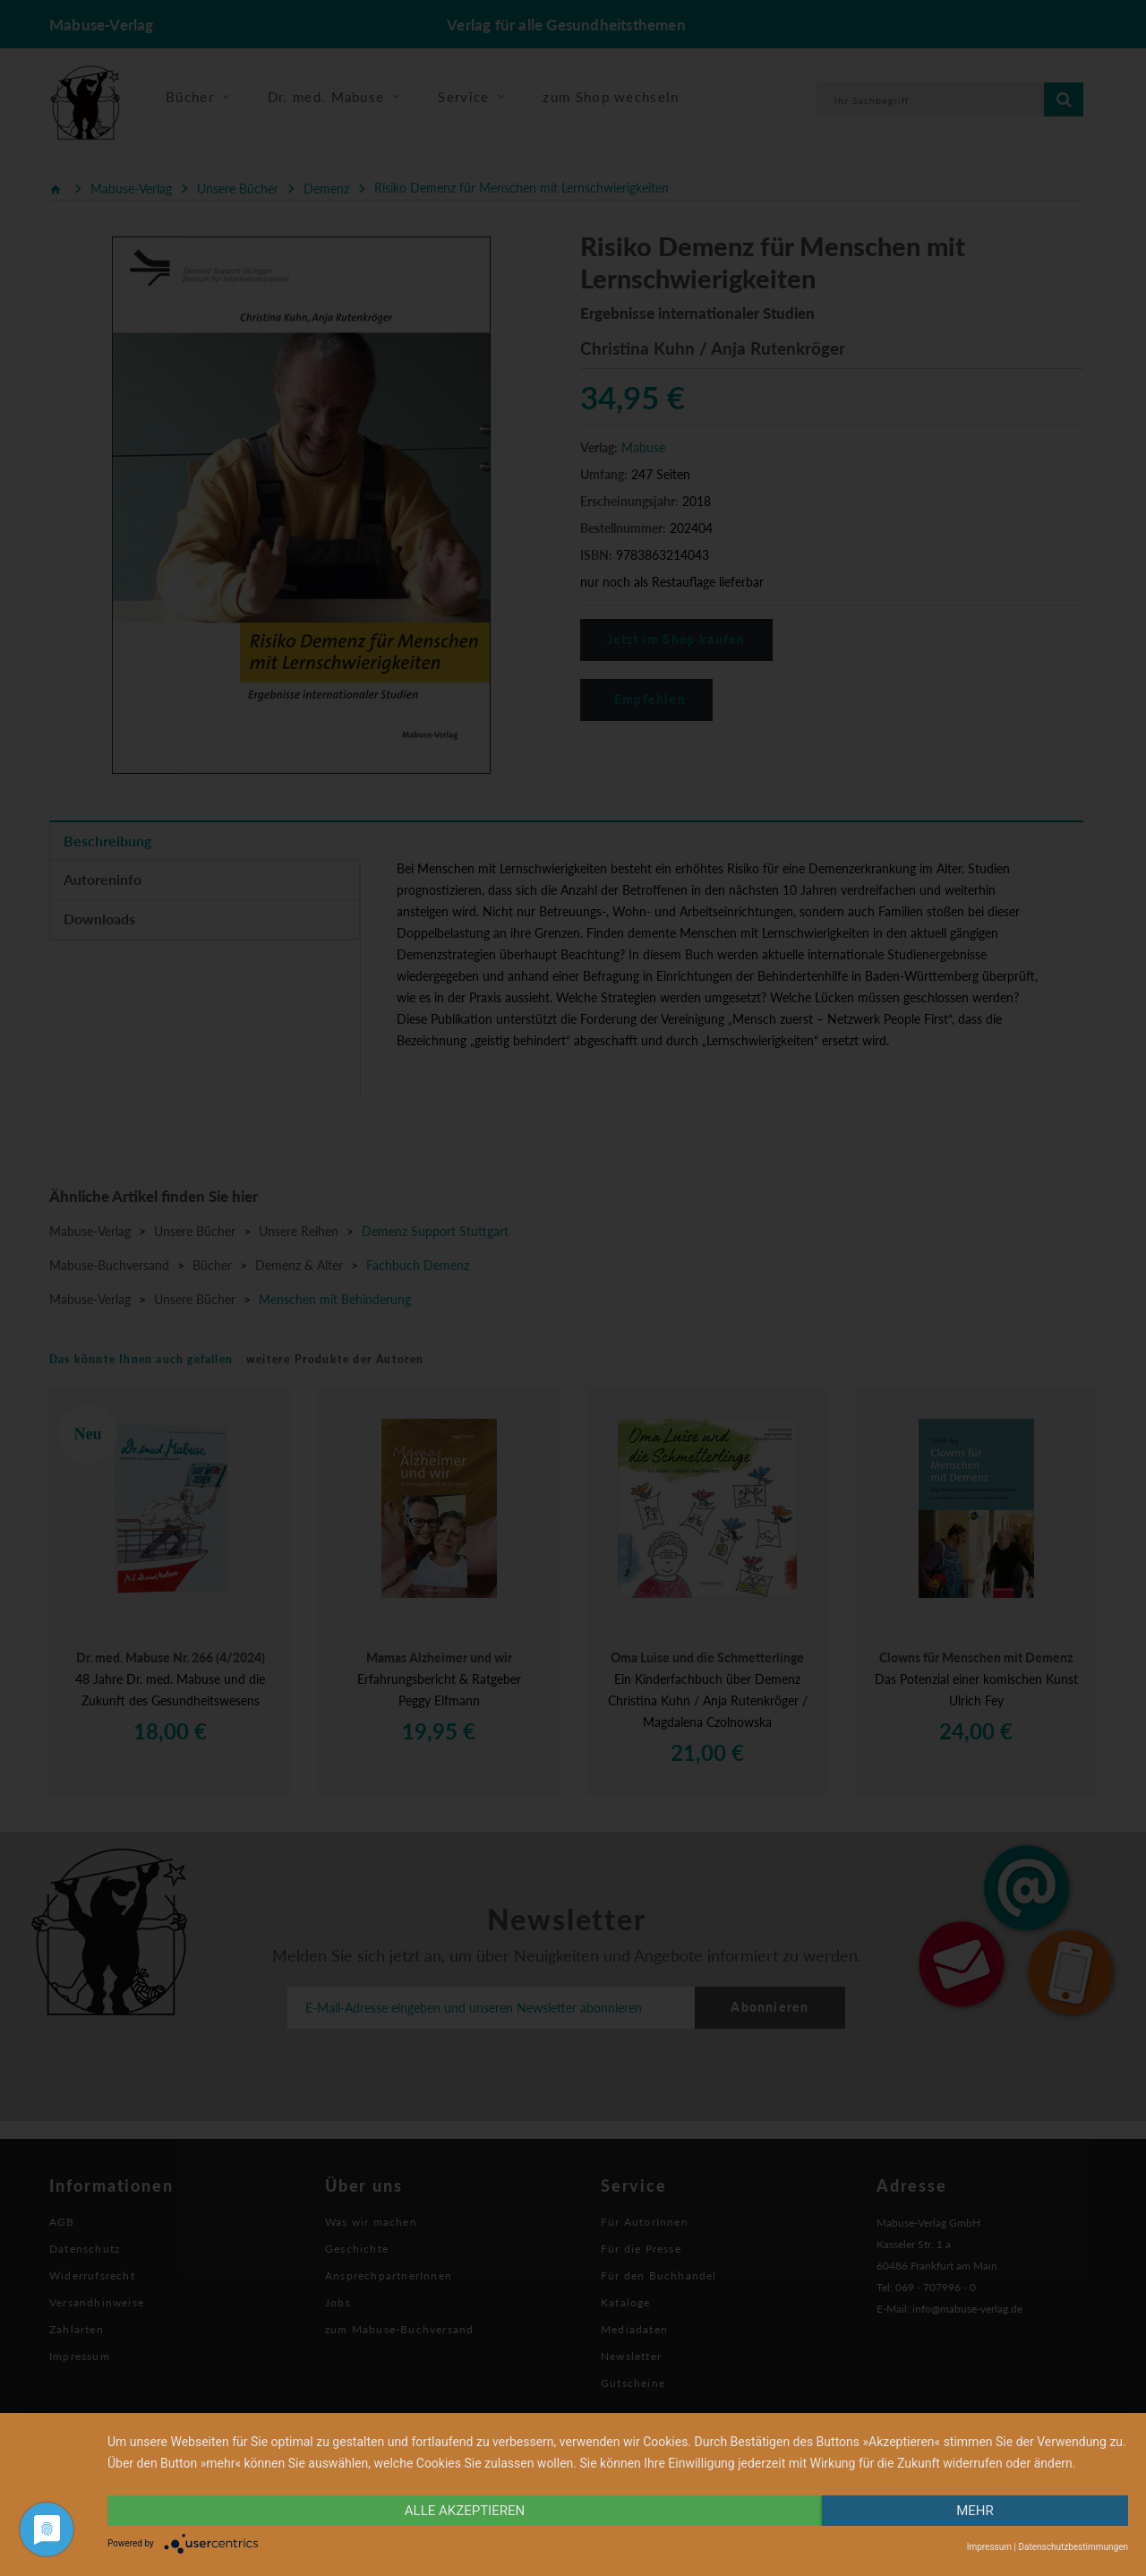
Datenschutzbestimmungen (1073, 2547)
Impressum (989, 2547)
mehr (975, 2511)
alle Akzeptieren (465, 2511)
